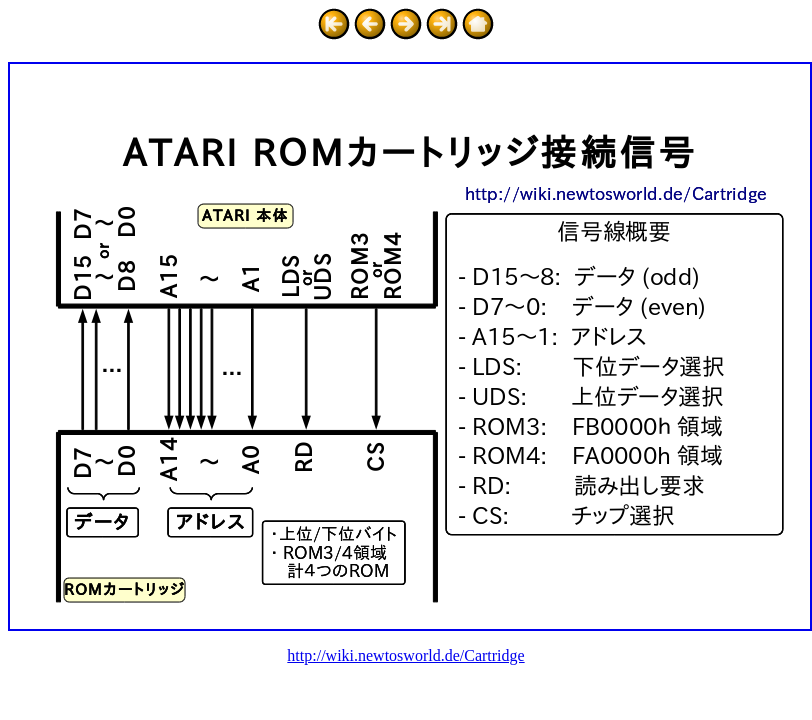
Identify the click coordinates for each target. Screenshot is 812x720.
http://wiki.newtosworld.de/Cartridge (405, 655)
